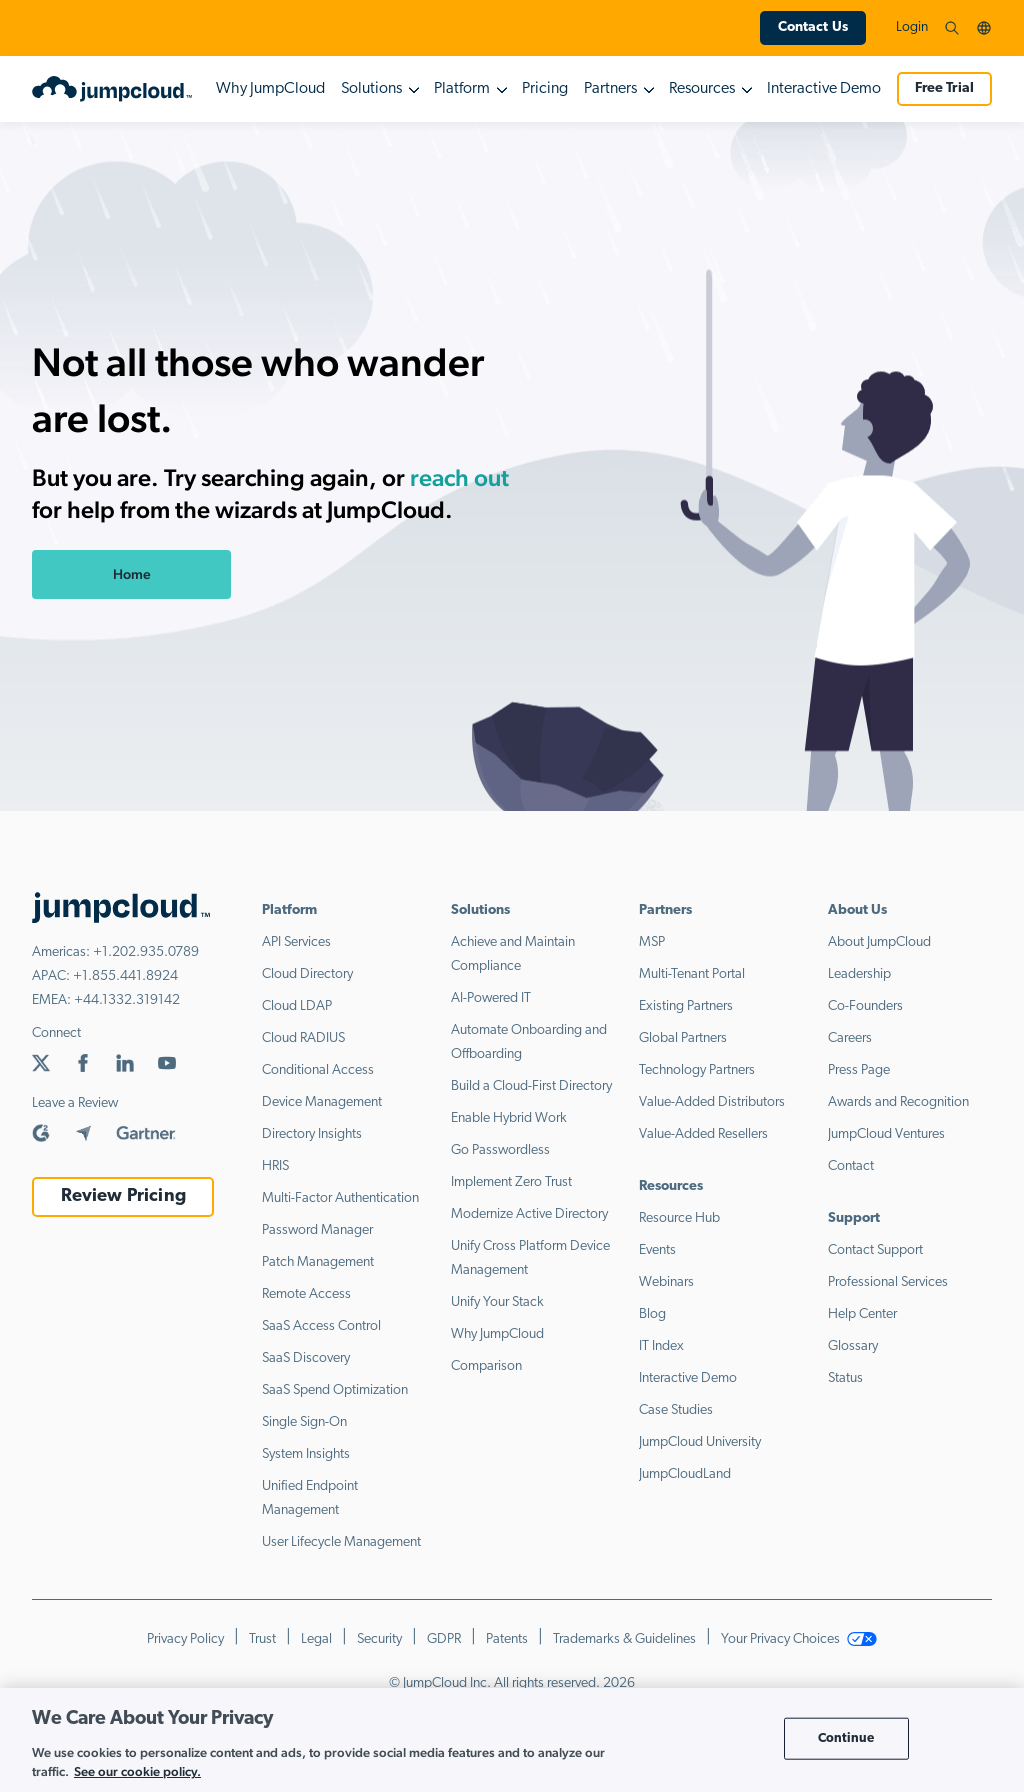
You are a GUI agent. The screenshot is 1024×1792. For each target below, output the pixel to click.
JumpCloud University (700, 1442)
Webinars (666, 1282)
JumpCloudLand (685, 1474)
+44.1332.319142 (127, 1000)
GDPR (444, 1639)
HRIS (275, 1166)
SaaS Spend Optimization (335, 1390)
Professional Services (888, 1282)
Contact (851, 1166)
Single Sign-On (304, 1422)
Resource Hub (679, 1218)
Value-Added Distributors (712, 1102)
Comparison (486, 1366)
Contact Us (813, 27)
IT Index (661, 1346)
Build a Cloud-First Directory (531, 1086)
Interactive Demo (824, 89)
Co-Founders (865, 1006)
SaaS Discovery (306, 1358)
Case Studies (676, 1410)
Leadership (859, 974)
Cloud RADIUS (303, 1038)
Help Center (862, 1314)
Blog (652, 1314)
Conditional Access (318, 1070)
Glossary (853, 1346)
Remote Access (306, 1294)
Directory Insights (312, 1134)
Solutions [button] (371, 89)
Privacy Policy (185, 1639)
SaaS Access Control (321, 1326)
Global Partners (683, 1038)
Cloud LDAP (297, 1006)
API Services (296, 942)
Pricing (545, 89)
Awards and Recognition (898, 1102)
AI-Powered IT (491, 998)
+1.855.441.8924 (125, 976)
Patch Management (318, 1262)
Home (132, 574)
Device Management (322, 1102)
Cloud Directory (307, 974)
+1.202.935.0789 (146, 952)
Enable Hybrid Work (509, 1118)
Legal (316, 1639)
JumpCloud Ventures (886, 1134)
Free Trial (944, 88)
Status (845, 1378)
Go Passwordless (500, 1150)
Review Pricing (123, 1196)
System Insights (306, 1454)
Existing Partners (686, 1006)
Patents (507, 1639)
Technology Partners (697, 1070)
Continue (846, 1738)
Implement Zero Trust (511, 1182)
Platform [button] (462, 89)
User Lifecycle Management (341, 1542)
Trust (262, 1639)
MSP (652, 942)
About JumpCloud (879, 942)
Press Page (859, 1070)
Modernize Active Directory (529, 1214)
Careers (850, 1038)
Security (379, 1639)
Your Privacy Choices (799, 1639)
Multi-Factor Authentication (340, 1198)
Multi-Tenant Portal (692, 974)
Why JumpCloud (270, 89)
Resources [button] (702, 89)
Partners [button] (610, 89)
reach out (459, 477)
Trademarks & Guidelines (624, 1639)
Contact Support (875, 1250)
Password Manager (317, 1230)
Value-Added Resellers (703, 1134)
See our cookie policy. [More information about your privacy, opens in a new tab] (137, 1771)
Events (657, 1250)
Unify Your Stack (497, 1302)
